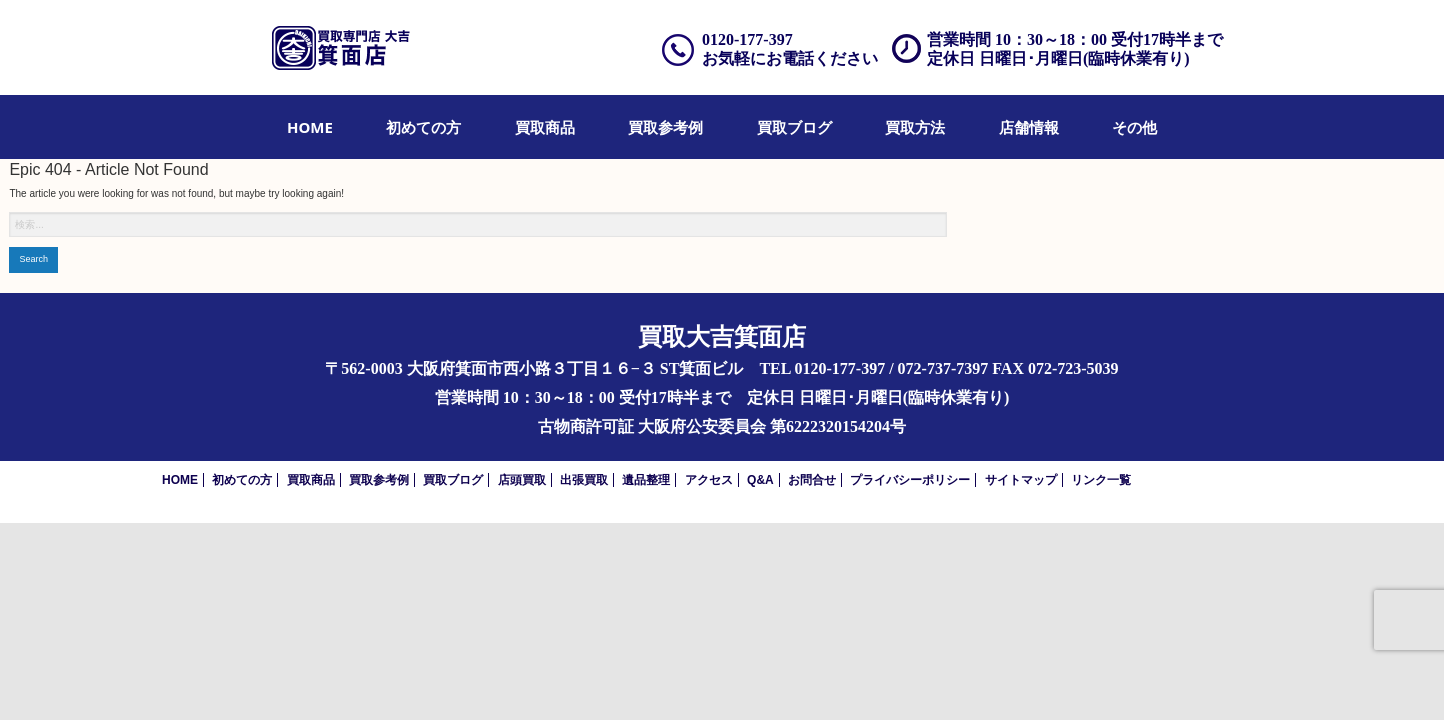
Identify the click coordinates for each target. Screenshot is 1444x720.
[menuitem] (310, 127)
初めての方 (423, 127)
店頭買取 (522, 480)
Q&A (760, 480)
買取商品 (545, 127)
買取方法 (915, 127)
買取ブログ (794, 127)
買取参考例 (665, 127)
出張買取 (584, 480)
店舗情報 (1029, 127)
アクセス (709, 480)
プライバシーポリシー (910, 480)
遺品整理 (646, 480)
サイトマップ (1021, 480)
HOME (310, 127)
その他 (1134, 127)
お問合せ (812, 480)
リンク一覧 (1101, 480)
